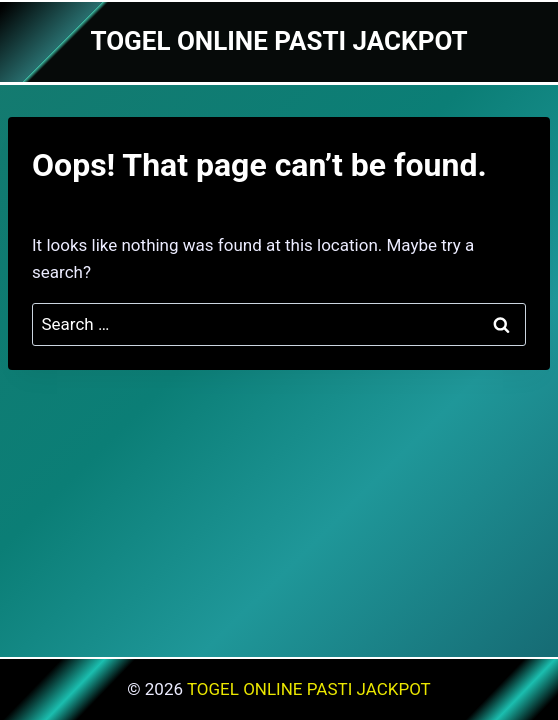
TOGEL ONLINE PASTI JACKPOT (309, 689)
